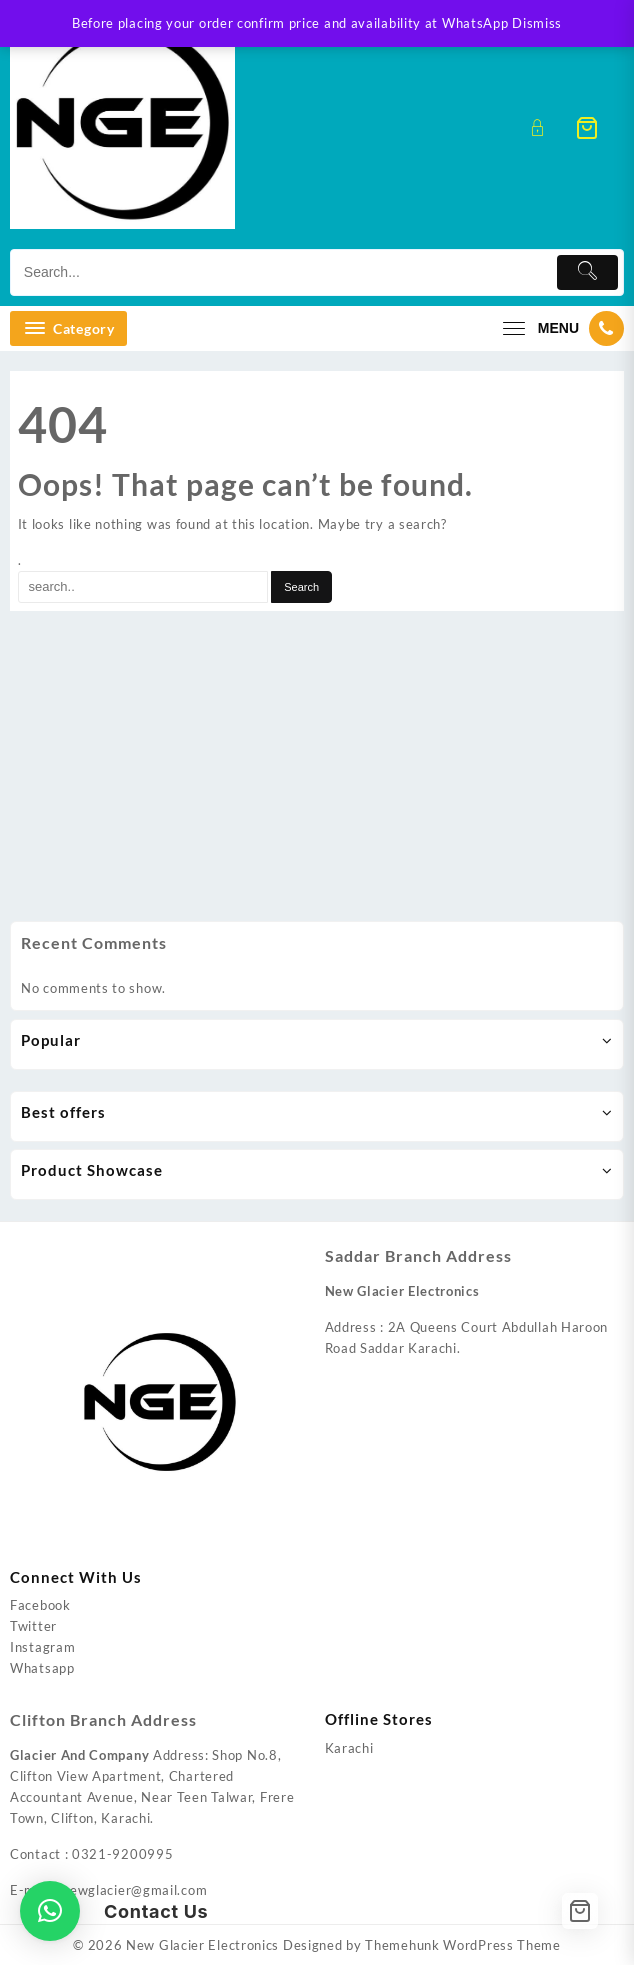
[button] (50, 1911)
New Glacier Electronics (202, 1945)
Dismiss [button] (537, 23)
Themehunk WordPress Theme (463, 1945)
